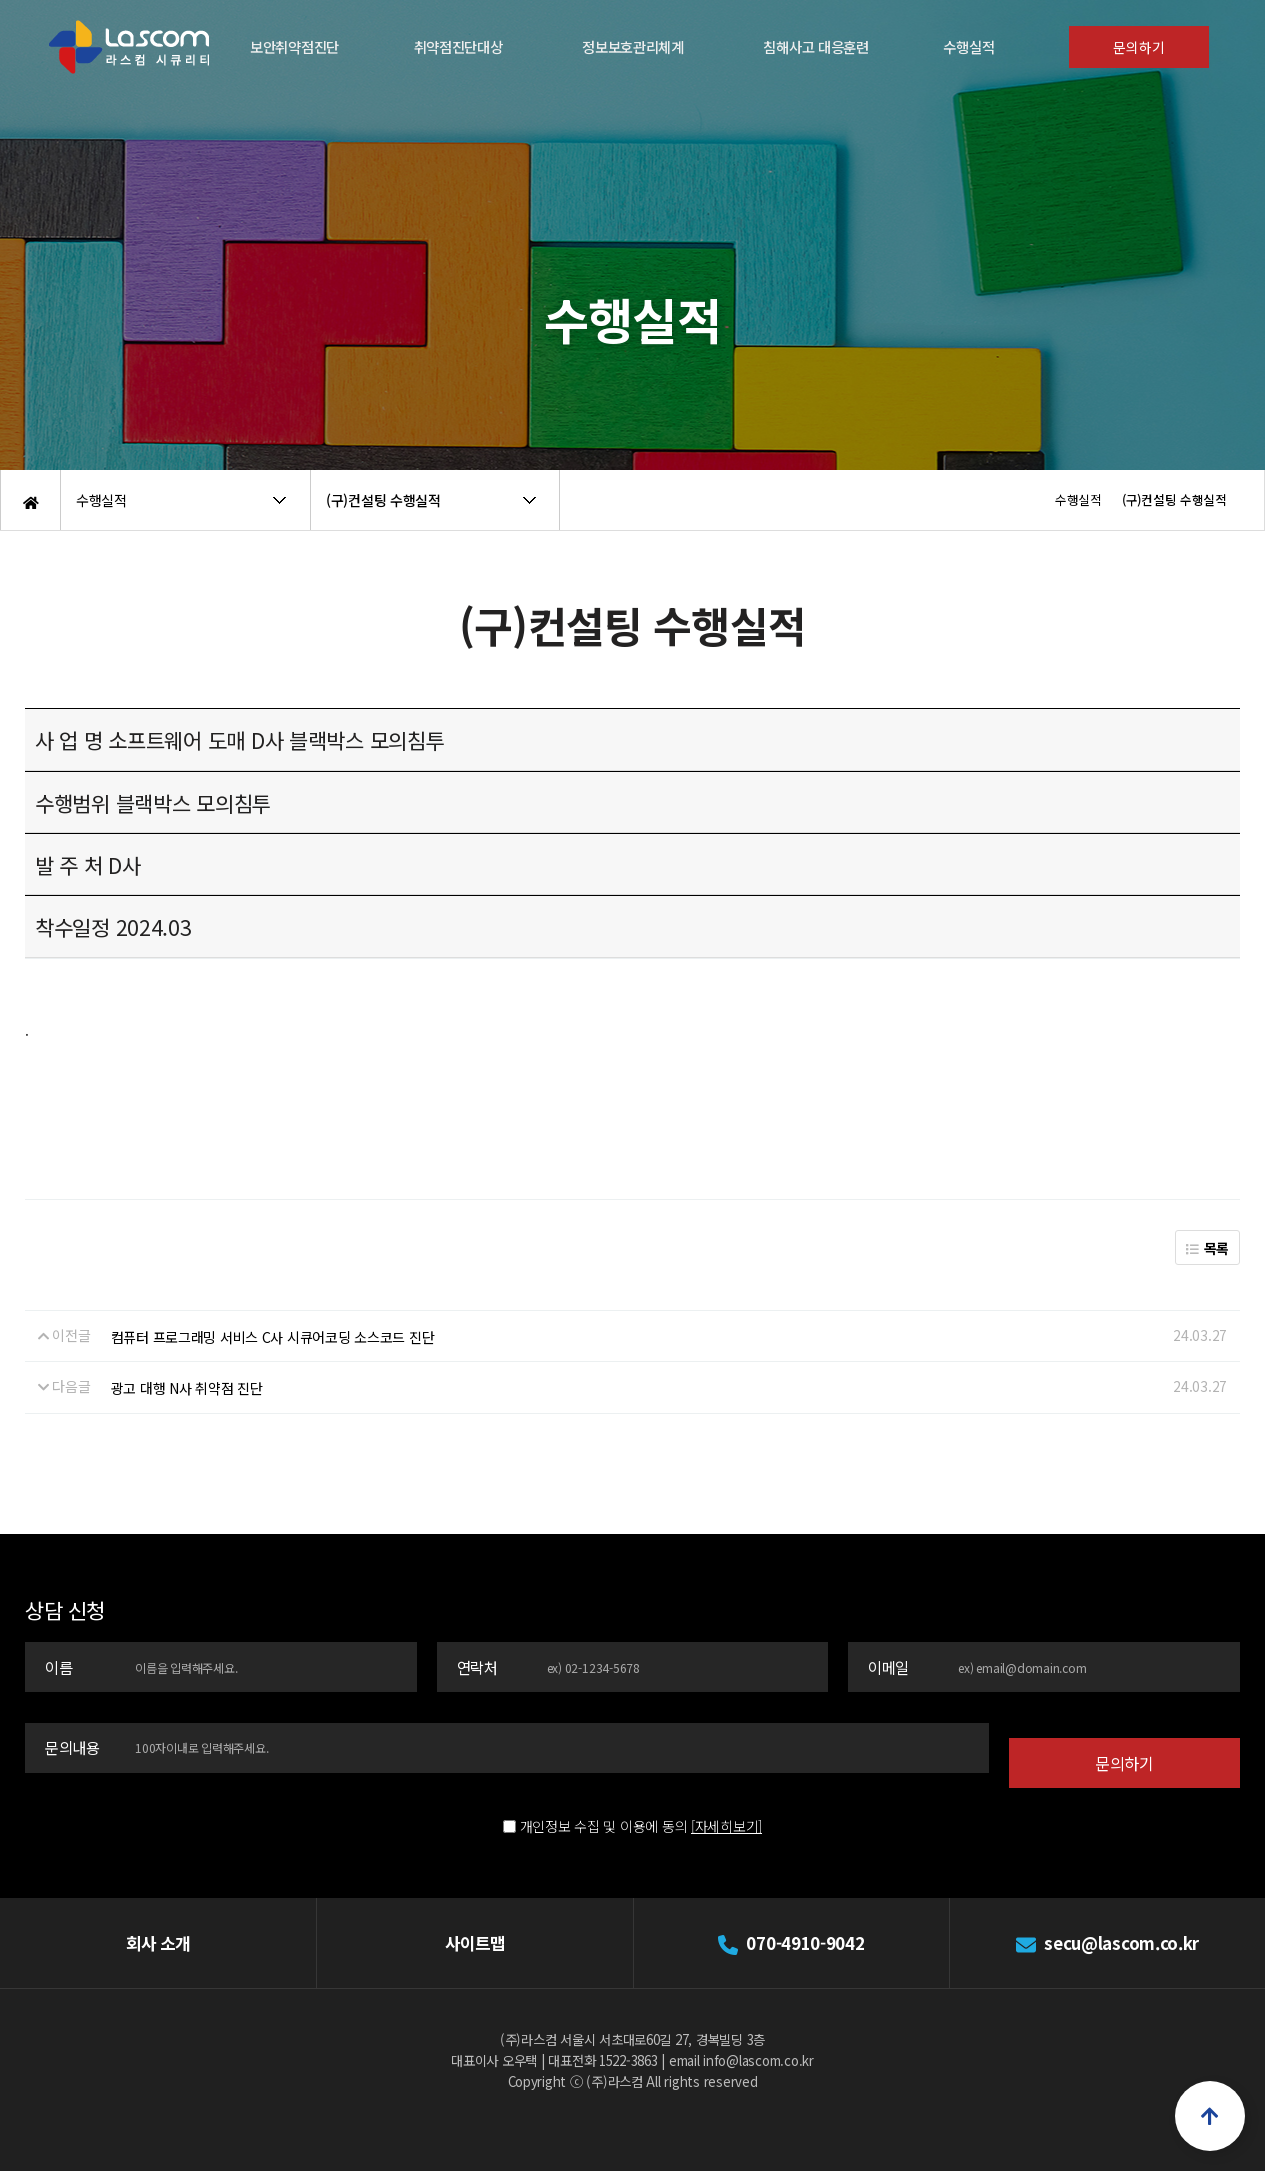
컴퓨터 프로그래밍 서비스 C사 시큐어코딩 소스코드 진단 (273, 1337)
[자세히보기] (726, 1795)
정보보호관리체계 (633, 46)
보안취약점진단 (294, 46)
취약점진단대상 (458, 46)
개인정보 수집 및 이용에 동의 (604, 1795)
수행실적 (968, 46)
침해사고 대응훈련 (815, 46)
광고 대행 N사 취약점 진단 (187, 1388)
